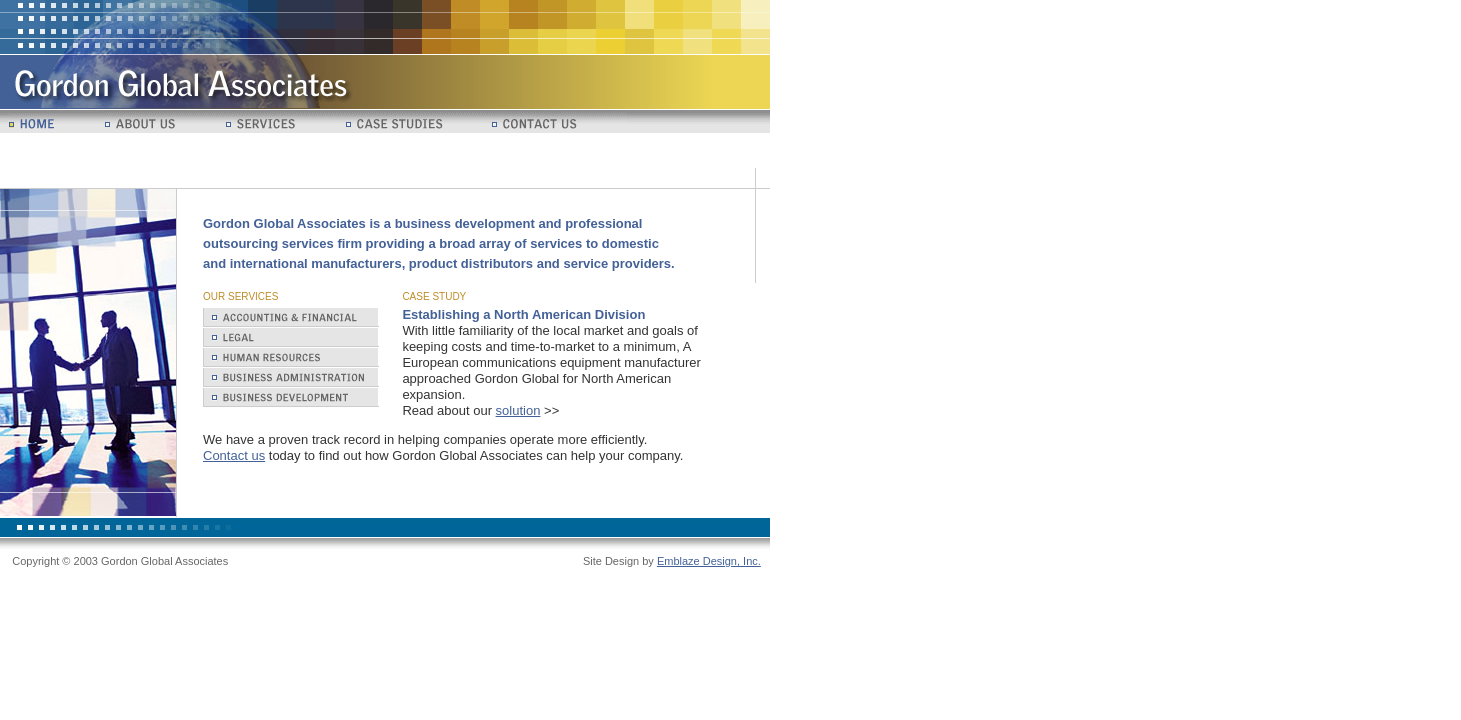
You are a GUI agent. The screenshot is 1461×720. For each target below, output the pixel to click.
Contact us (234, 455)
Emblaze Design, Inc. (709, 561)
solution (518, 410)
